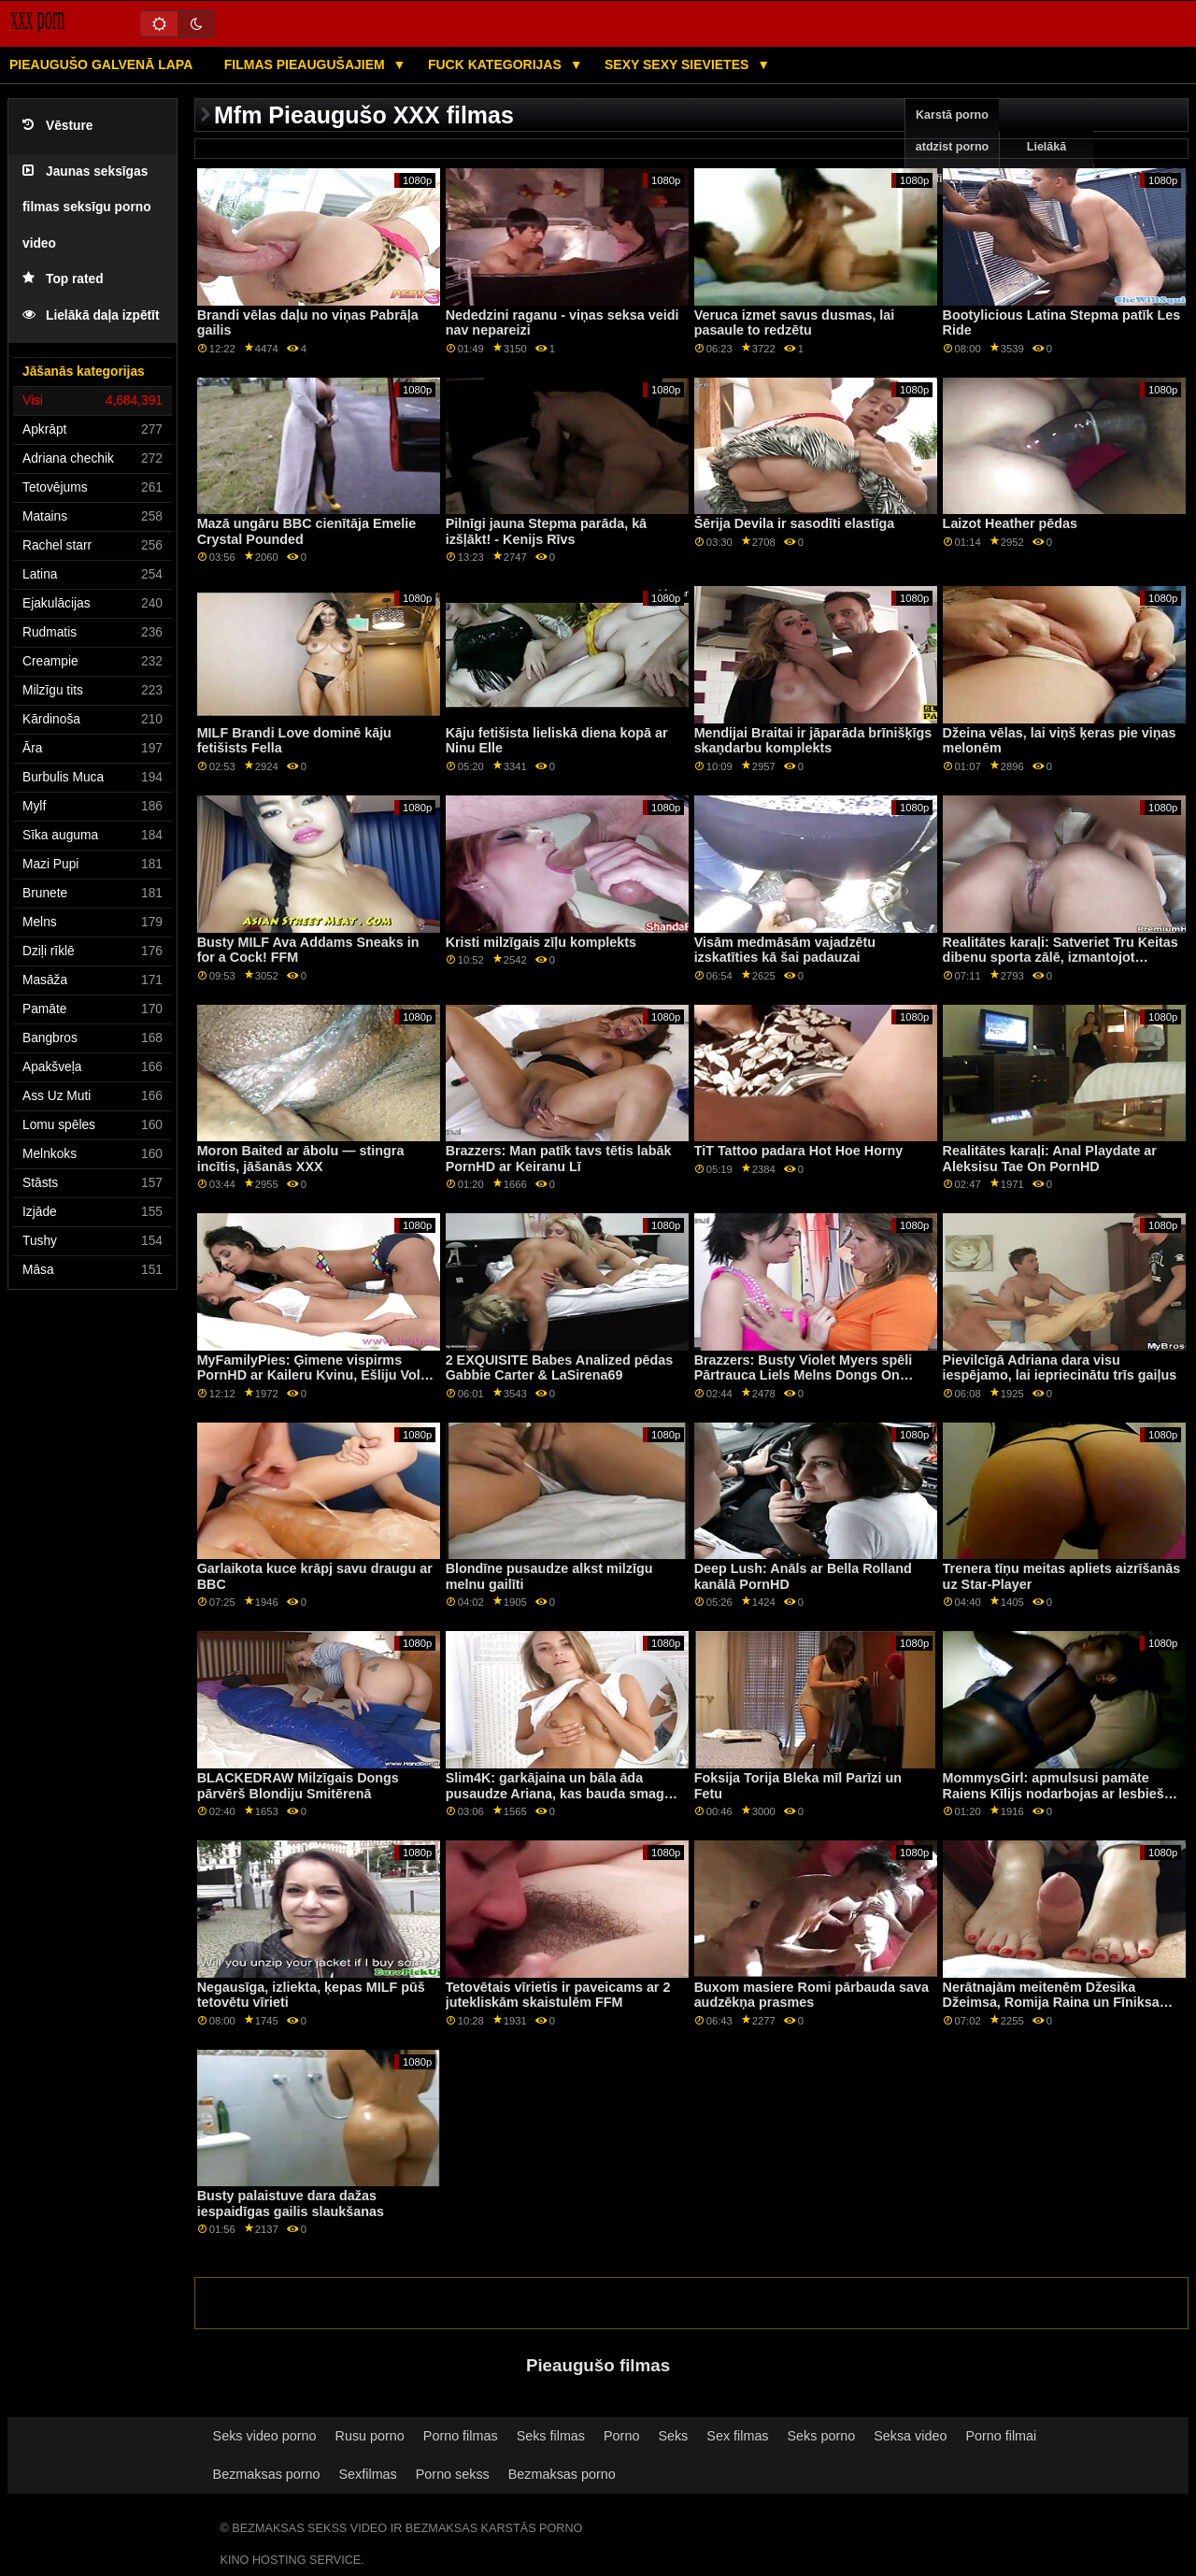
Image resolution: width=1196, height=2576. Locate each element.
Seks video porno (265, 2435)
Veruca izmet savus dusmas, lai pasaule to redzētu (794, 323)
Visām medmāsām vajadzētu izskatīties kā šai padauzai (785, 950)
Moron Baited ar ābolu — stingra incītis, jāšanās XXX (301, 1158)
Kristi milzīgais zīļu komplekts (541, 942)
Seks (673, 2435)
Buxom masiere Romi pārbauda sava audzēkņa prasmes (811, 1995)
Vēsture (57, 126)
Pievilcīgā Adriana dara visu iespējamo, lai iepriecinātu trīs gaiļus (1060, 1367)
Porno (621, 2435)
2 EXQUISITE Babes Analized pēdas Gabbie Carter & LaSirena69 (560, 1367)
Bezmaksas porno (266, 2474)
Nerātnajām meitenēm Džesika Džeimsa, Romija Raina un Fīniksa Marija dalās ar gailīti (1051, 2002)
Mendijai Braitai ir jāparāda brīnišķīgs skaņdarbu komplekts (813, 740)
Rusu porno (370, 2435)
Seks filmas (551, 2435)
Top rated (63, 279)
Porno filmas (460, 2435)
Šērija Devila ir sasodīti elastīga (794, 523)
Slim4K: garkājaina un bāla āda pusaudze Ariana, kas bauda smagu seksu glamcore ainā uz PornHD (559, 1793)
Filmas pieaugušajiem (306, 64)
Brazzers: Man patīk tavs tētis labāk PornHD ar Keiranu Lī (559, 1158)
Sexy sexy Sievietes (678, 64)
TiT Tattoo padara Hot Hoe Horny (799, 1150)
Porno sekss (453, 2474)
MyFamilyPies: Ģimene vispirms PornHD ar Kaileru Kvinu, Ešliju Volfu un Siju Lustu (315, 1375)
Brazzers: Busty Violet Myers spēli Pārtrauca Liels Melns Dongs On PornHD (803, 1375)
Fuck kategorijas (496, 64)
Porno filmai (1000, 2435)
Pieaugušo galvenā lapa (100, 64)
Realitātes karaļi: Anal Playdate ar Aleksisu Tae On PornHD (1050, 1158)
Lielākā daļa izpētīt (91, 315)
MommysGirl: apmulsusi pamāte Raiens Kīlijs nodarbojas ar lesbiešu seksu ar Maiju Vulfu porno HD (1058, 1793)
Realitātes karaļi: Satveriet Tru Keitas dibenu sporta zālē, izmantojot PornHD (1060, 957)
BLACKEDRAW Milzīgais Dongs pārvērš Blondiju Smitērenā (298, 1785)
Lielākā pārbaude (1046, 162)
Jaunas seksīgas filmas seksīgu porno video (86, 207)
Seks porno (822, 2435)
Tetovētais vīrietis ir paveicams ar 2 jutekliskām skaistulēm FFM (558, 1995)
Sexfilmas (368, 2474)
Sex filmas (737, 2435)
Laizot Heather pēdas (1010, 523)
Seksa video (910, 2435)
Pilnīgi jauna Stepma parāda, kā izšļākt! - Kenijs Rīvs (546, 531)
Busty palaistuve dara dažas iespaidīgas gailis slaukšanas (290, 2203)
